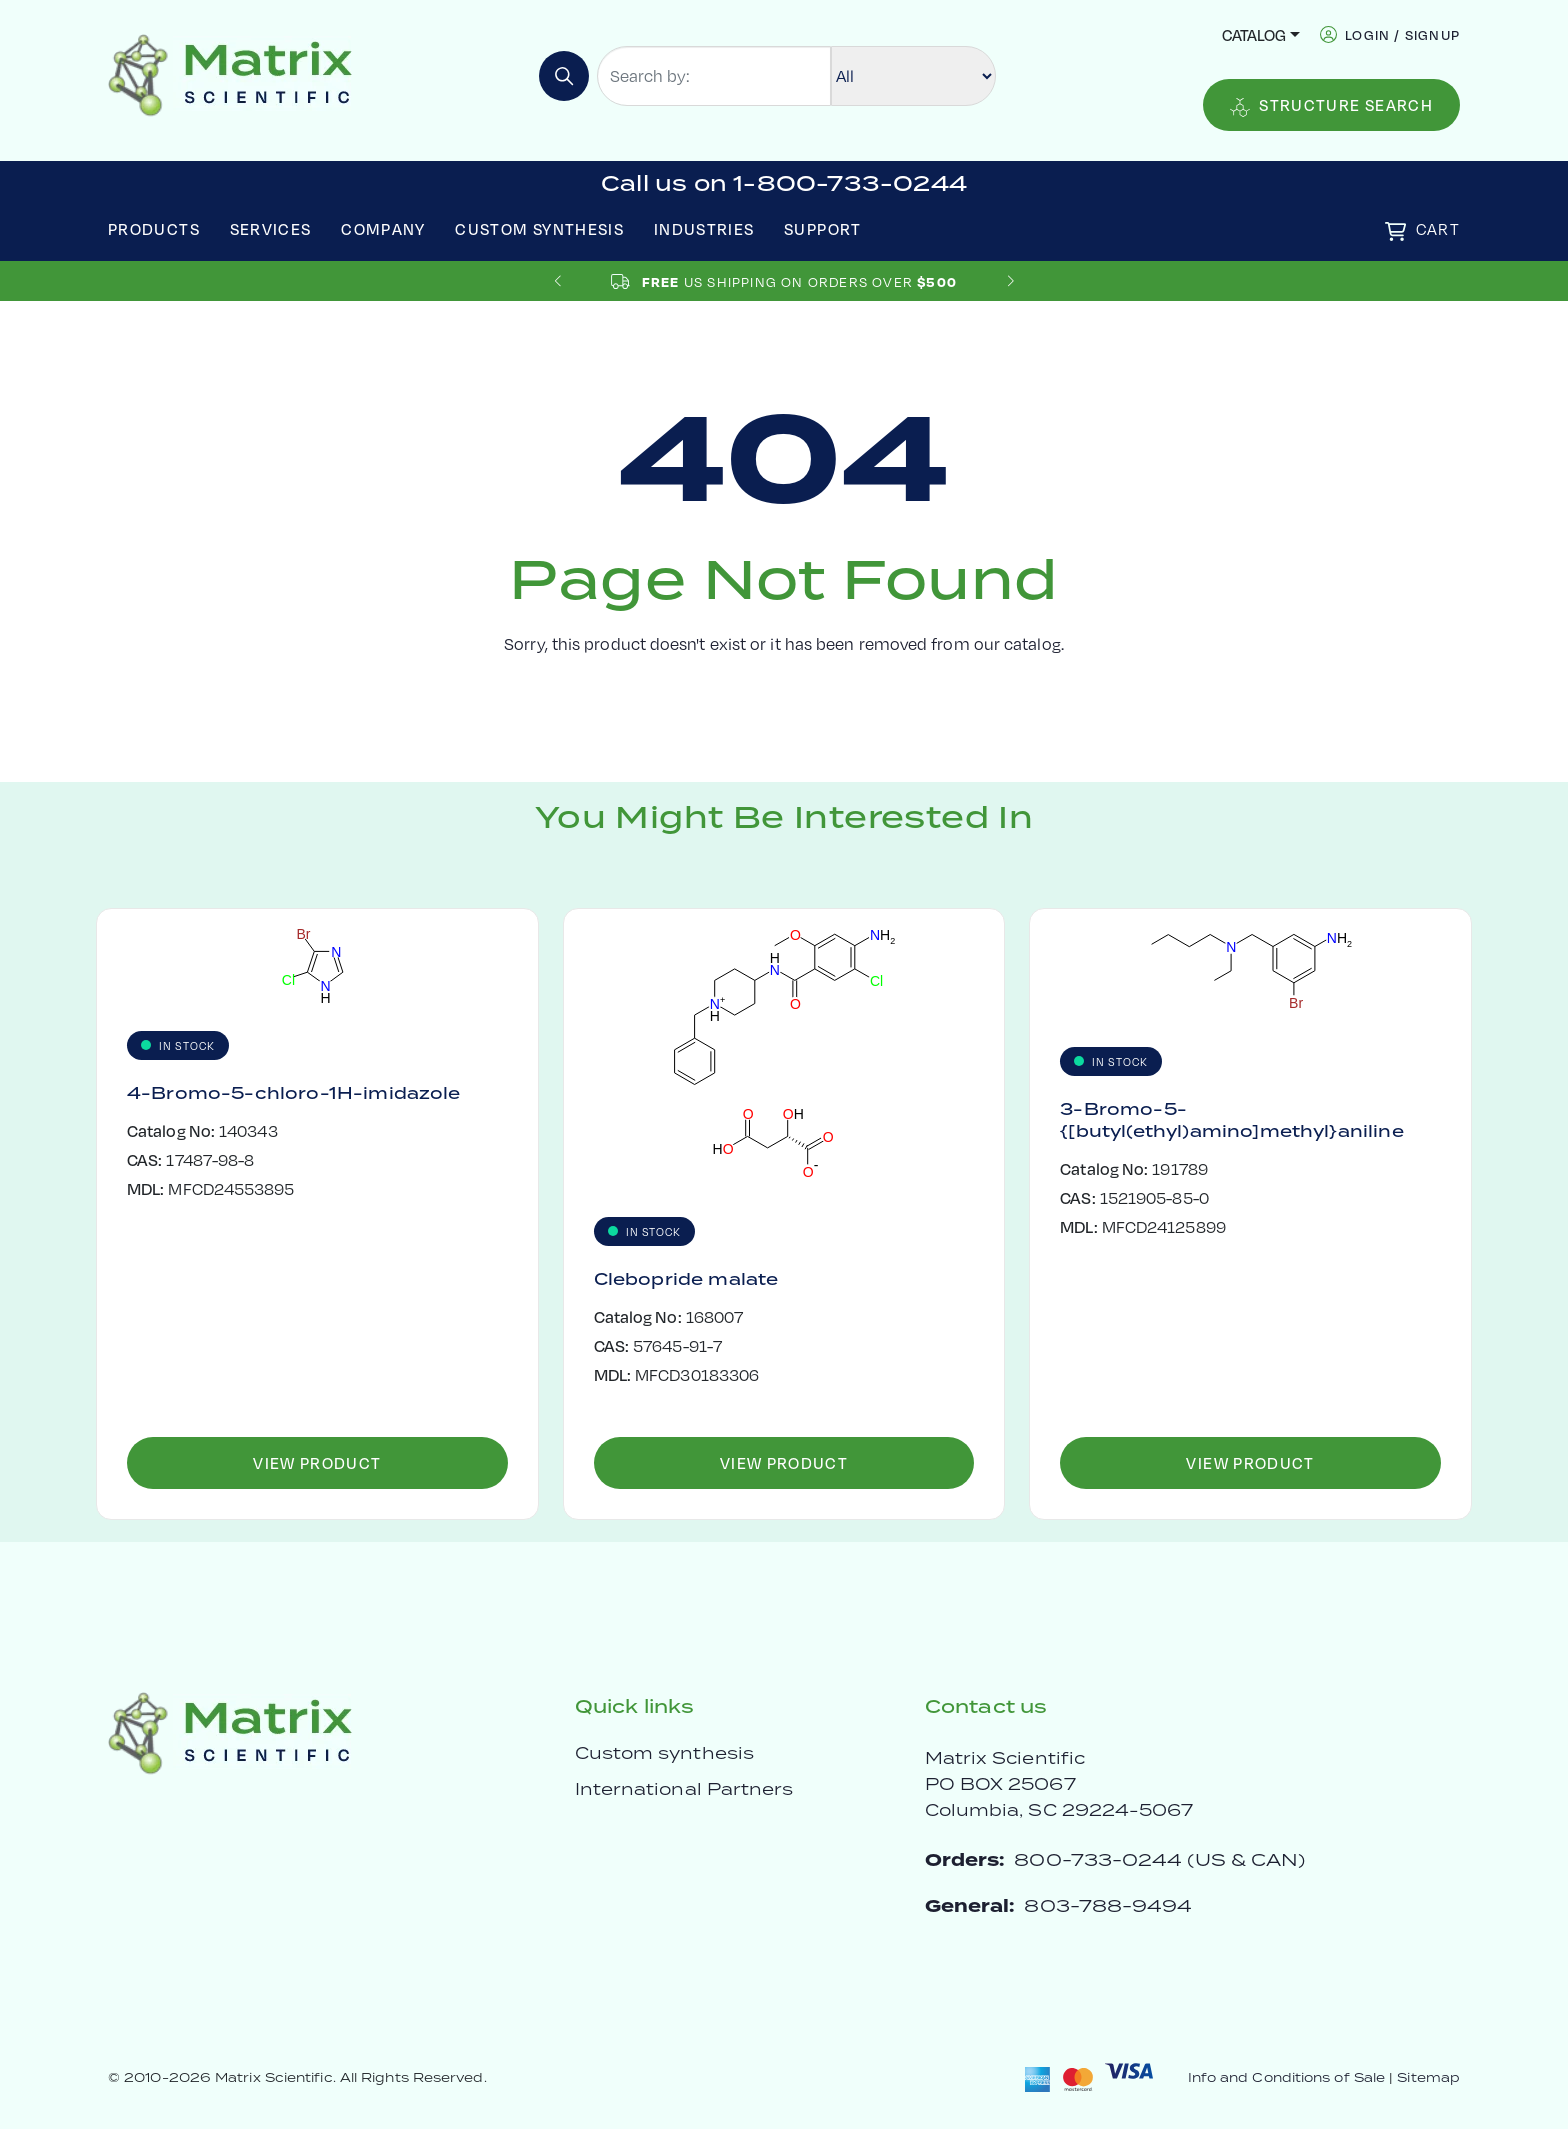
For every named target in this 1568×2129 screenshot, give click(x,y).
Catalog (1254, 34)
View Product (317, 1462)
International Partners (684, 1789)
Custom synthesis (664, 1753)
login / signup (1402, 34)
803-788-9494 (1108, 1905)
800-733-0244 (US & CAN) (1159, 1859)
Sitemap (1428, 2077)
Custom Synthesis (539, 228)
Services (271, 228)
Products (154, 228)
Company (383, 228)
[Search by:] (714, 76)
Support (823, 228)
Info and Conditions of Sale (1286, 2077)
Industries (704, 228)
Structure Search (1331, 105)
